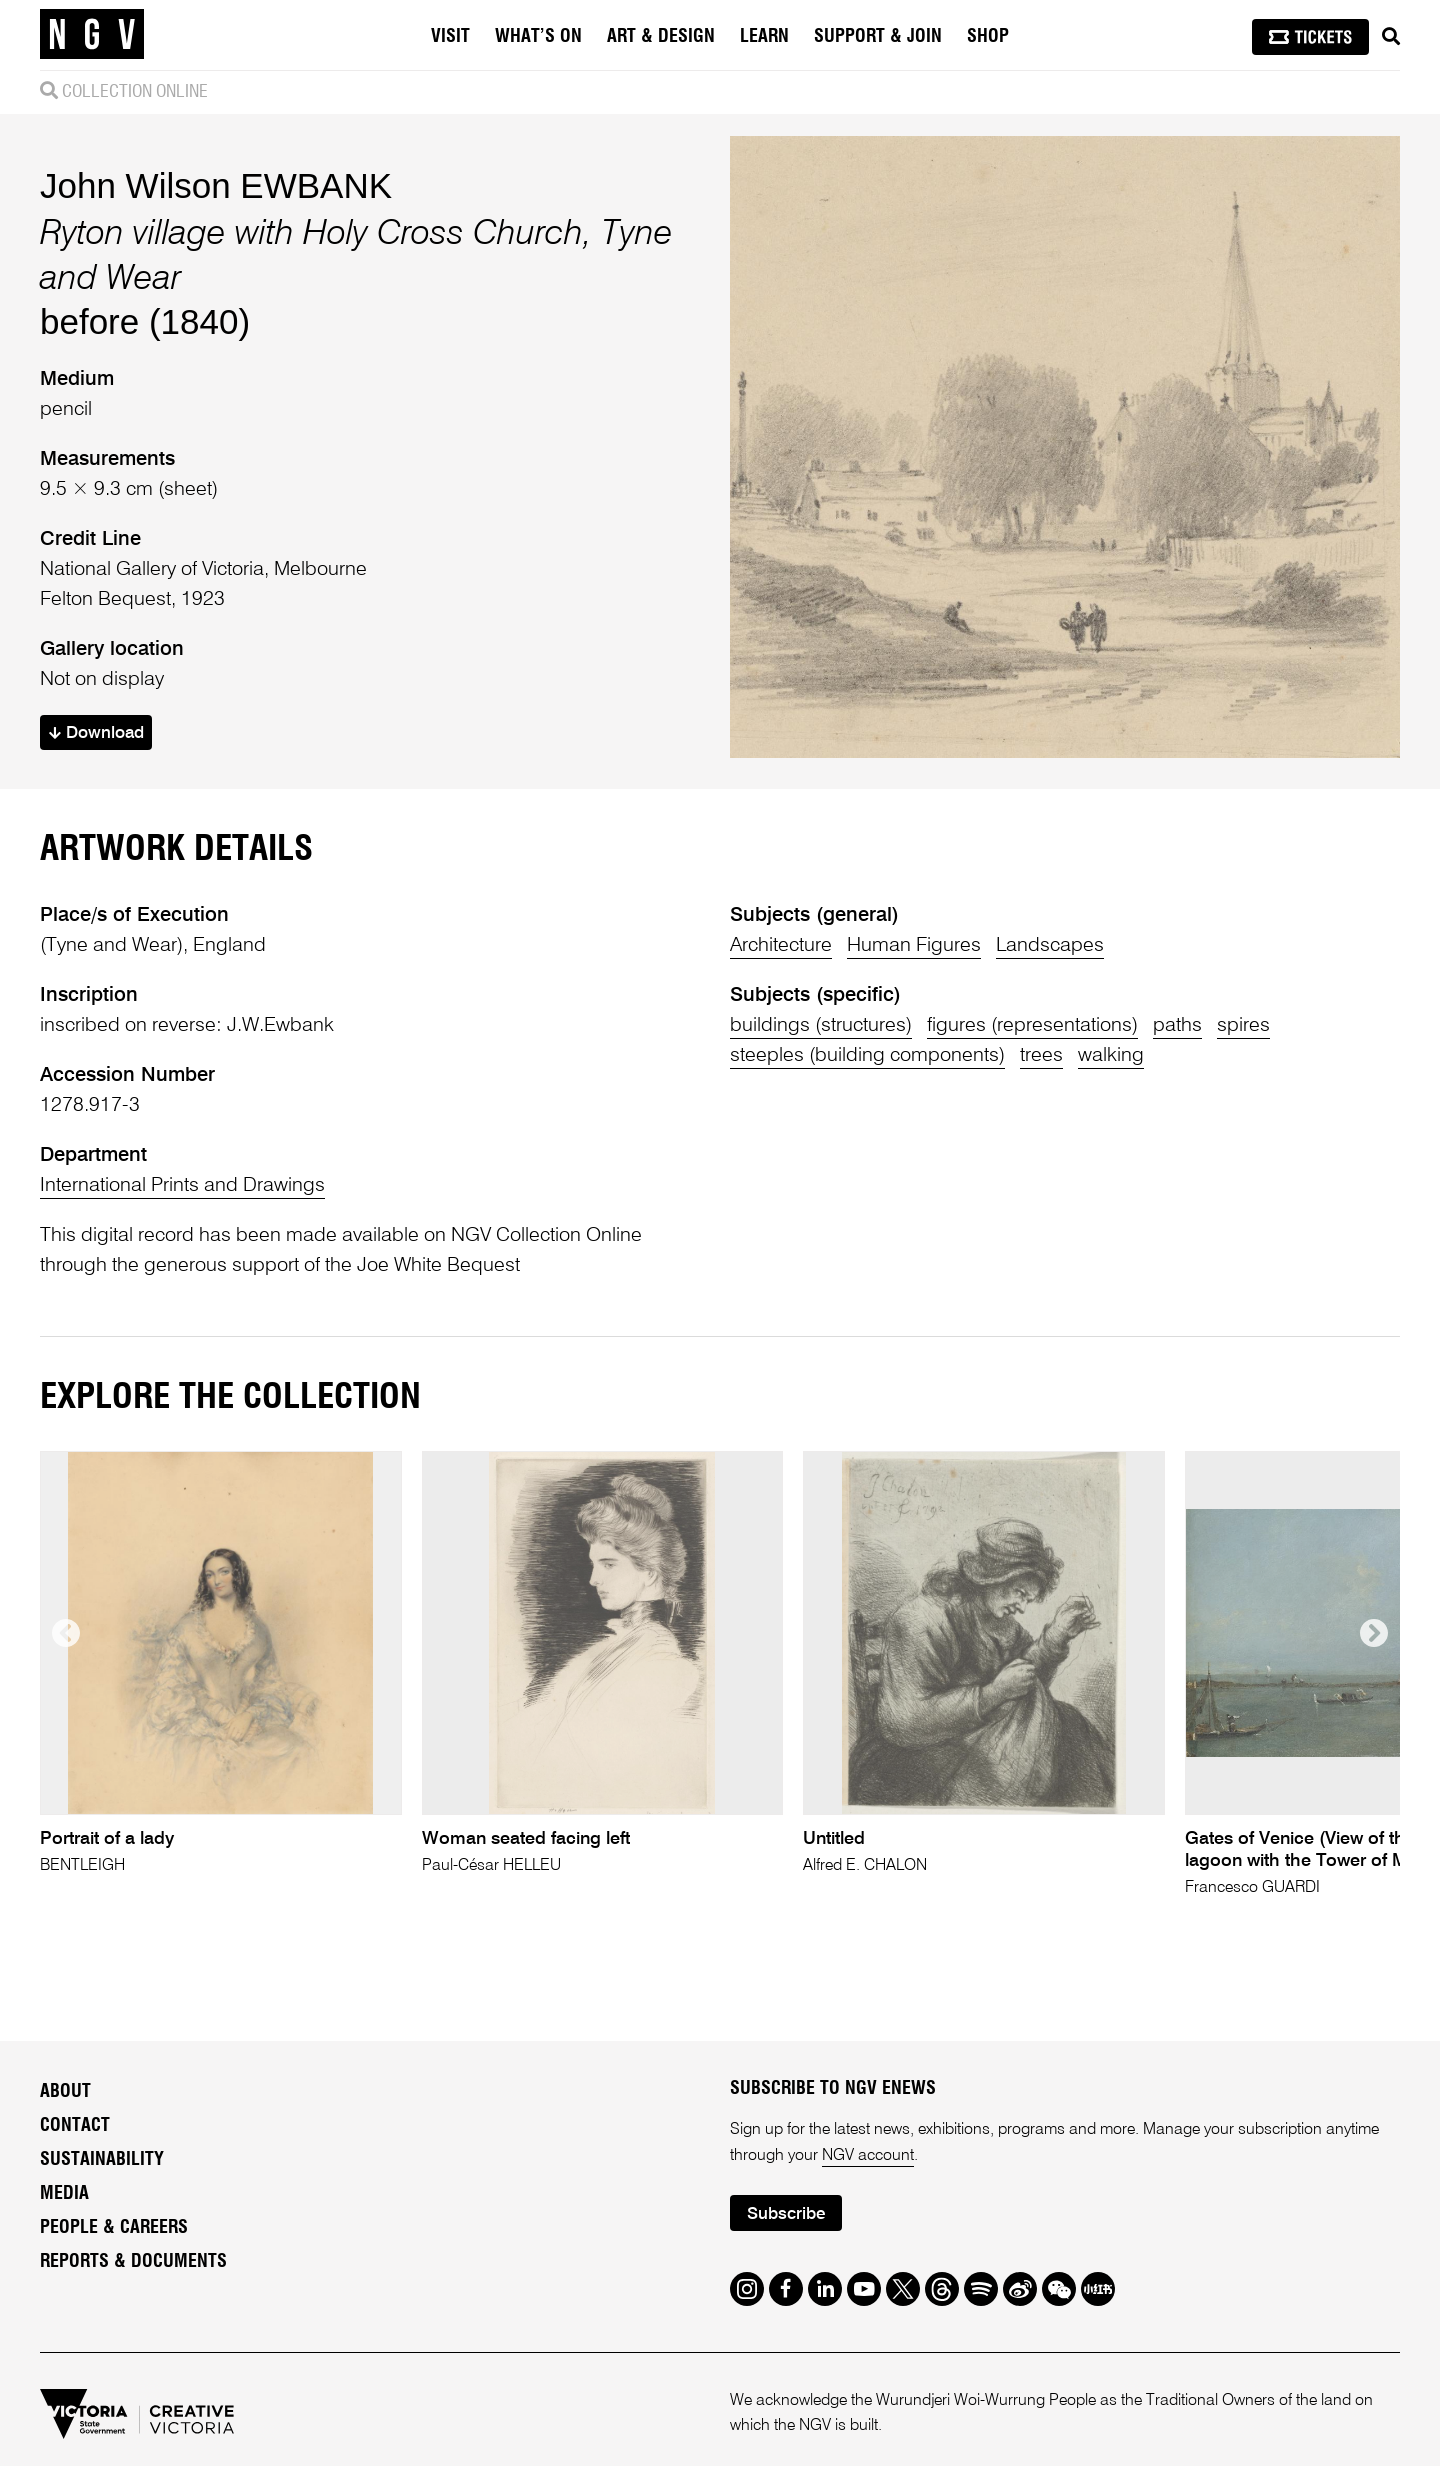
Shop (988, 37)
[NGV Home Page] (92, 35)
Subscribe (786, 2214)
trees (1041, 1056)
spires (1243, 1026)
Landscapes (1050, 946)
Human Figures (914, 946)
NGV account (868, 2156)
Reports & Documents (133, 2262)
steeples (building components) (867, 1056)
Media (64, 2194)
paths (1177, 1026)
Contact (75, 2126)
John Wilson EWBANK (216, 185)
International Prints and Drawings (182, 1186)
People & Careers (114, 2228)
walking (1111, 1056)
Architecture (781, 946)
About (65, 2092)
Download (96, 733)
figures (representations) (1032, 1026)
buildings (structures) (821, 1026)
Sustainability (102, 2160)
